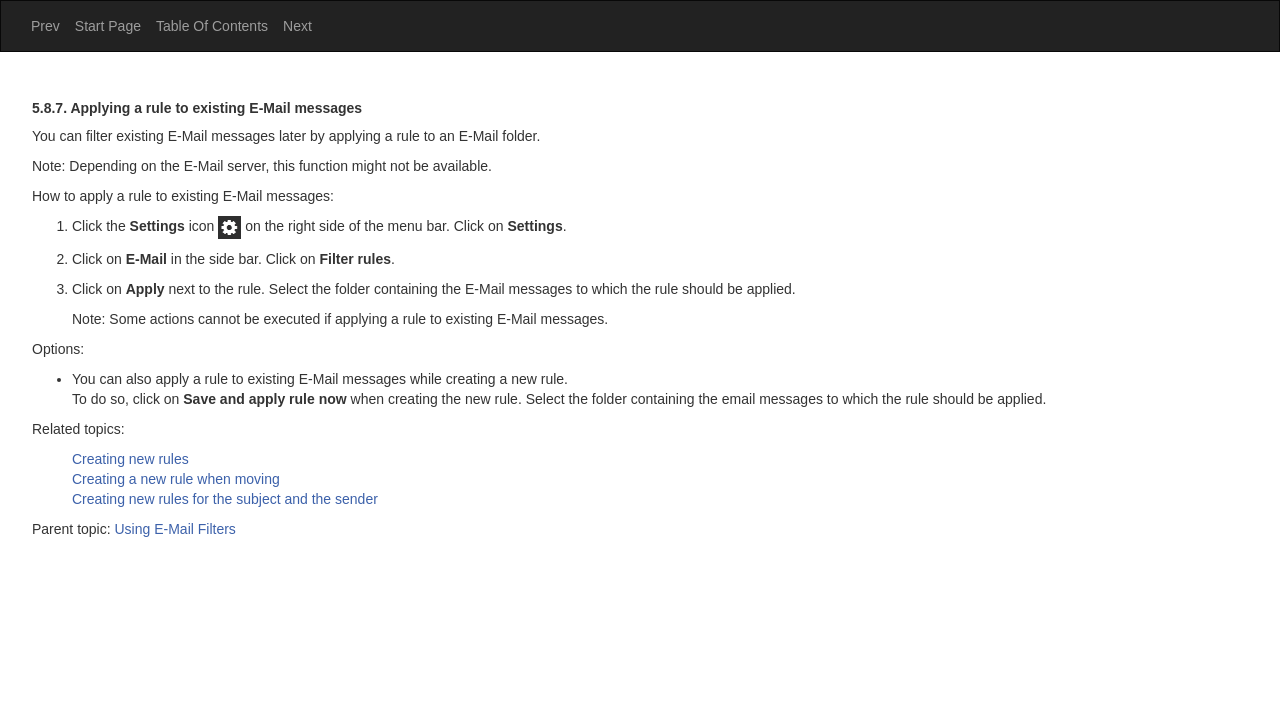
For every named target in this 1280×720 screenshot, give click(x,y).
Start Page (108, 26)
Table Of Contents (212, 26)
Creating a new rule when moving (176, 479)
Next (297, 26)
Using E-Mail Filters (175, 529)
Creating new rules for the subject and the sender (225, 499)
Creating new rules (130, 459)
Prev (45, 26)
